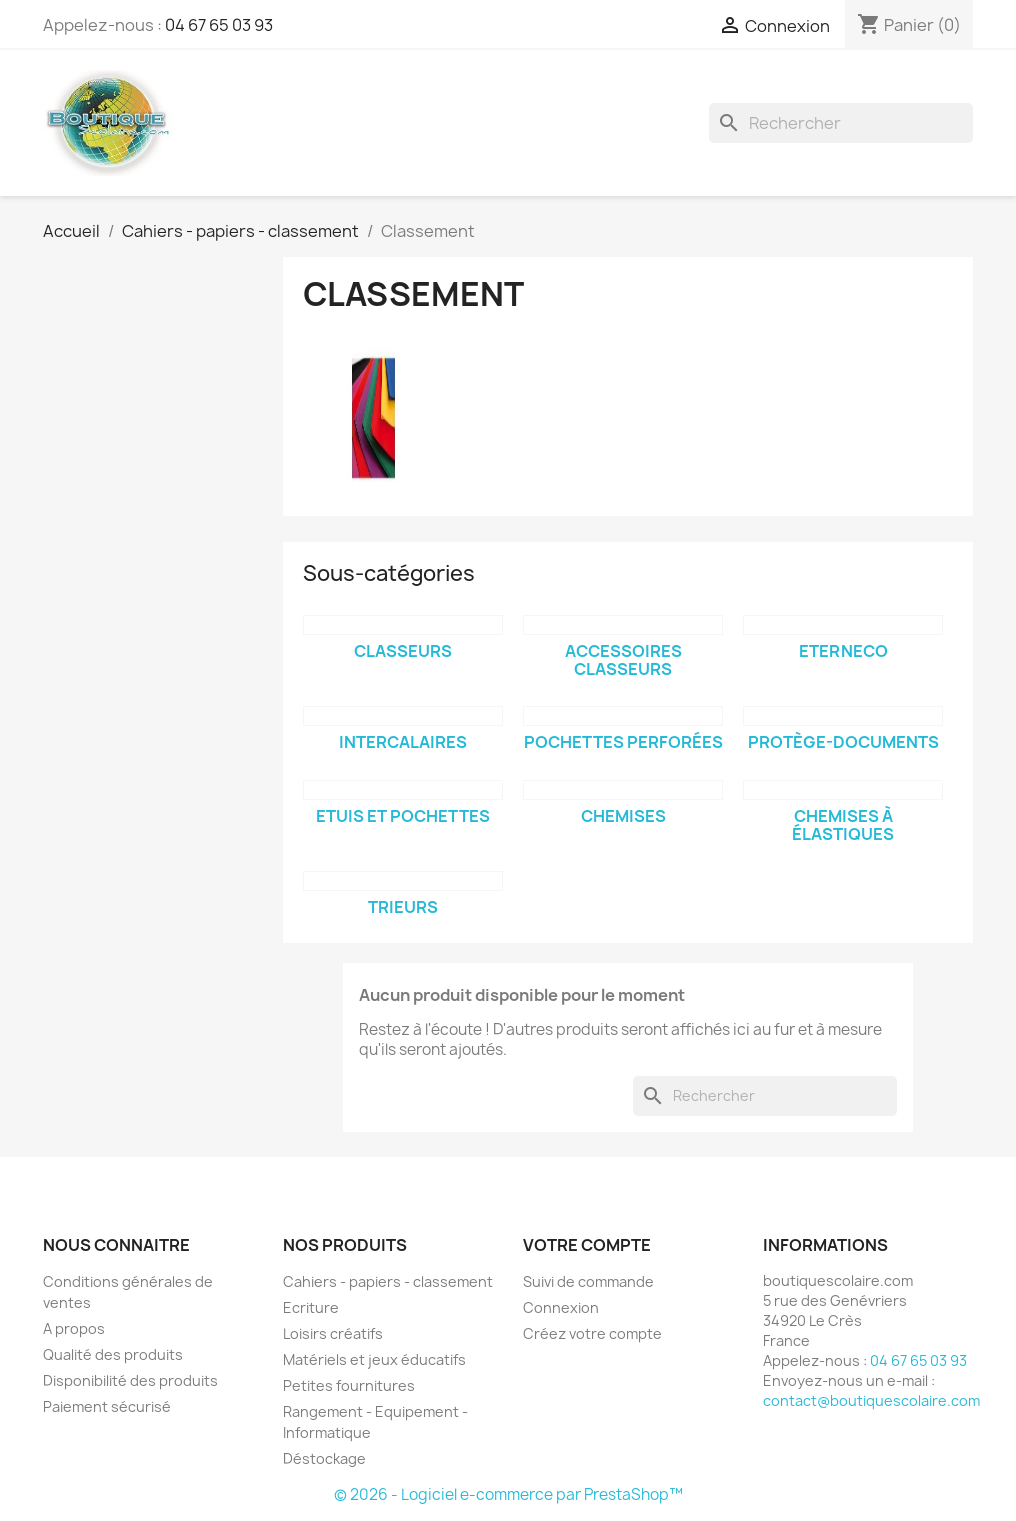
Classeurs (403, 651)
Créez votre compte (592, 1333)
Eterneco (843, 651)
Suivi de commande (588, 1281)
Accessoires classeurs (623, 660)
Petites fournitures (349, 1385)
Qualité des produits (113, 1354)
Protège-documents (843, 742)
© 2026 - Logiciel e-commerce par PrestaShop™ (508, 1494)
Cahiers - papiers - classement (388, 1281)
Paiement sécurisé (107, 1406)
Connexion (561, 1307)
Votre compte (587, 1245)
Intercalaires (403, 742)
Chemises (623, 816)
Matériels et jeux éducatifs (374, 1359)
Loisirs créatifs (333, 1333)
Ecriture (311, 1307)
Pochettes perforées (623, 742)
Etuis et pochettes (403, 816)
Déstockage (324, 1458)
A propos (74, 1328)
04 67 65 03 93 (219, 25)
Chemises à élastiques (843, 825)
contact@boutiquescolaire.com (871, 1400)
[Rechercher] (841, 123)
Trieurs (403, 907)
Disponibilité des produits (130, 1380)
